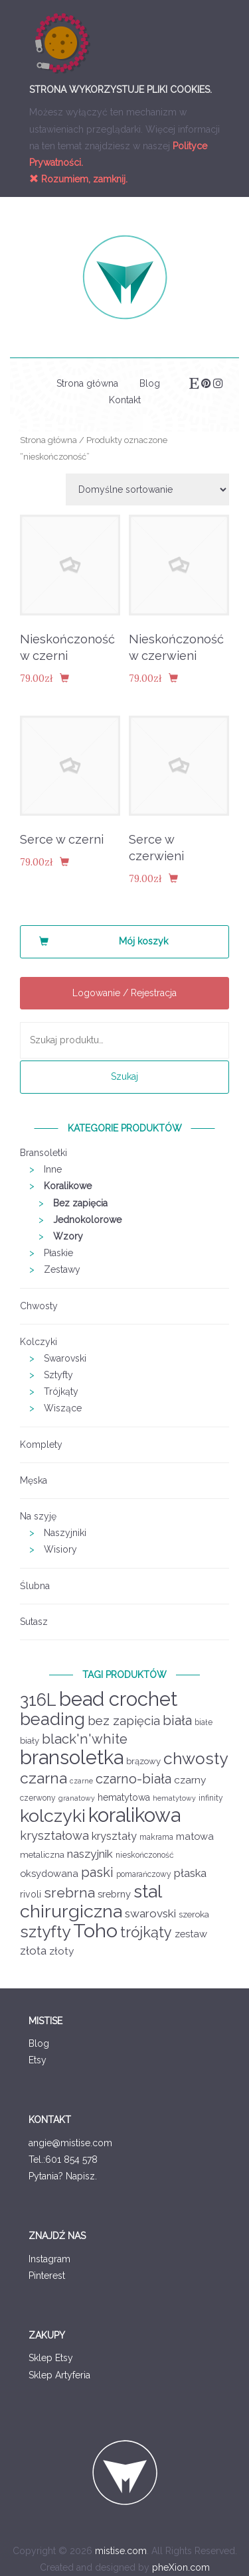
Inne (53, 1169)
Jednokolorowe (87, 1219)
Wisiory (60, 1549)
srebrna (69, 1892)
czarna (43, 1778)
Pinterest (47, 2275)
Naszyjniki (65, 1532)
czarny (190, 1779)
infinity (211, 1798)
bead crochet (118, 1699)
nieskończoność (145, 1855)
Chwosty (39, 1306)
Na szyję (38, 1516)
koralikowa (134, 1815)
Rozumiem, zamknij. (78, 179)
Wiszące (63, 1408)
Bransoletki (43, 1152)
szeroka (194, 1914)
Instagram (49, 2259)
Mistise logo (125, 277)
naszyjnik (90, 1853)
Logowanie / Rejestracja (124, 993)
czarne (81, 1781)
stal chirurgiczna (90, 1901)
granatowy (76, 1798)
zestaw (191, 1933)
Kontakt (125, 400)
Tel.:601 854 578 (63, 2159)
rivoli (30, 1894)
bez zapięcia (124, 1721)
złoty (61, 1951)
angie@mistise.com (70, 2143)
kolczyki (53, 1815)
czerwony (38, 1798)
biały (29, 1741)
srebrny (114, 1894)
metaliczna (42, 1855)
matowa (195, 1836)
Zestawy (62, 1269)
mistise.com (121, 2550)
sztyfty (45, 1931)
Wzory (68, 1236)
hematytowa (124, 1797)
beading (52, 1719)
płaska (190, 1873)
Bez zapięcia (80, 1203)
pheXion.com (181, 2567)
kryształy (114, 1836)
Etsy (37, 2060)
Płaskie (58, 1253)
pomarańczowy (143, 1874)
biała (177, 1720)
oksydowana (49, 1873)
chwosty (195, 1758)
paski (97, 1872)
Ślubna (35, 1585)
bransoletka (72, 1757)
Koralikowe (68, 1186)
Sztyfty (58, 1375)
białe (203, 1722)
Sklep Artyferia (59, 2375)
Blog (149, 383)
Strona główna (87, 383)
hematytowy (174, 1798)
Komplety (41, 1444)
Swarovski (65, 1358)
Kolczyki (38, 1341)
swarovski (150, 1913)
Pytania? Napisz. (63, 2176)
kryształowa (54, 1835)
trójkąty (146, 1932)
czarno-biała (133, 1779)
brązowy (143, 1761)
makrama (156, 1837)
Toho (95, 1930)
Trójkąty (61, 1391)
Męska (33, 1480)
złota (33, 1950)
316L (38, 1700)
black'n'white (84, 1739)
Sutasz (34, 1621)
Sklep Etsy (51, 2357)
